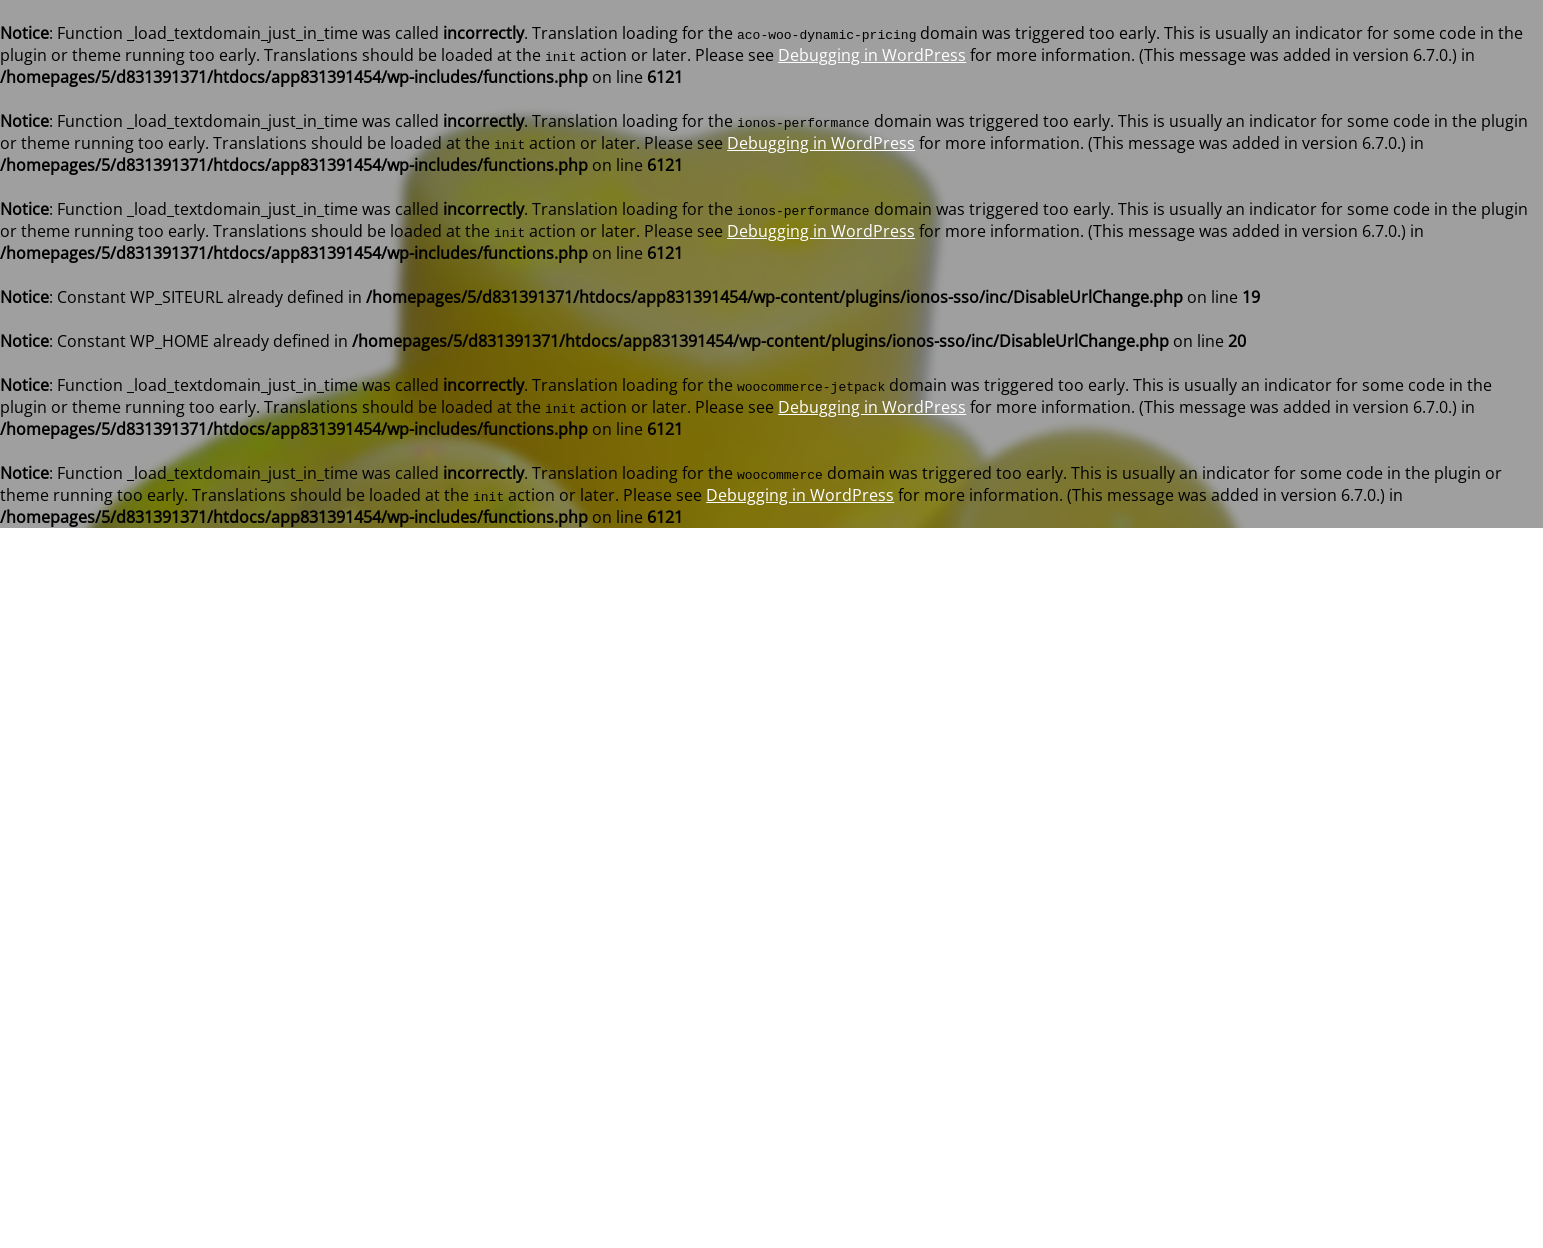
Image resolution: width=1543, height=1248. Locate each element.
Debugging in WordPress (872, 55)
